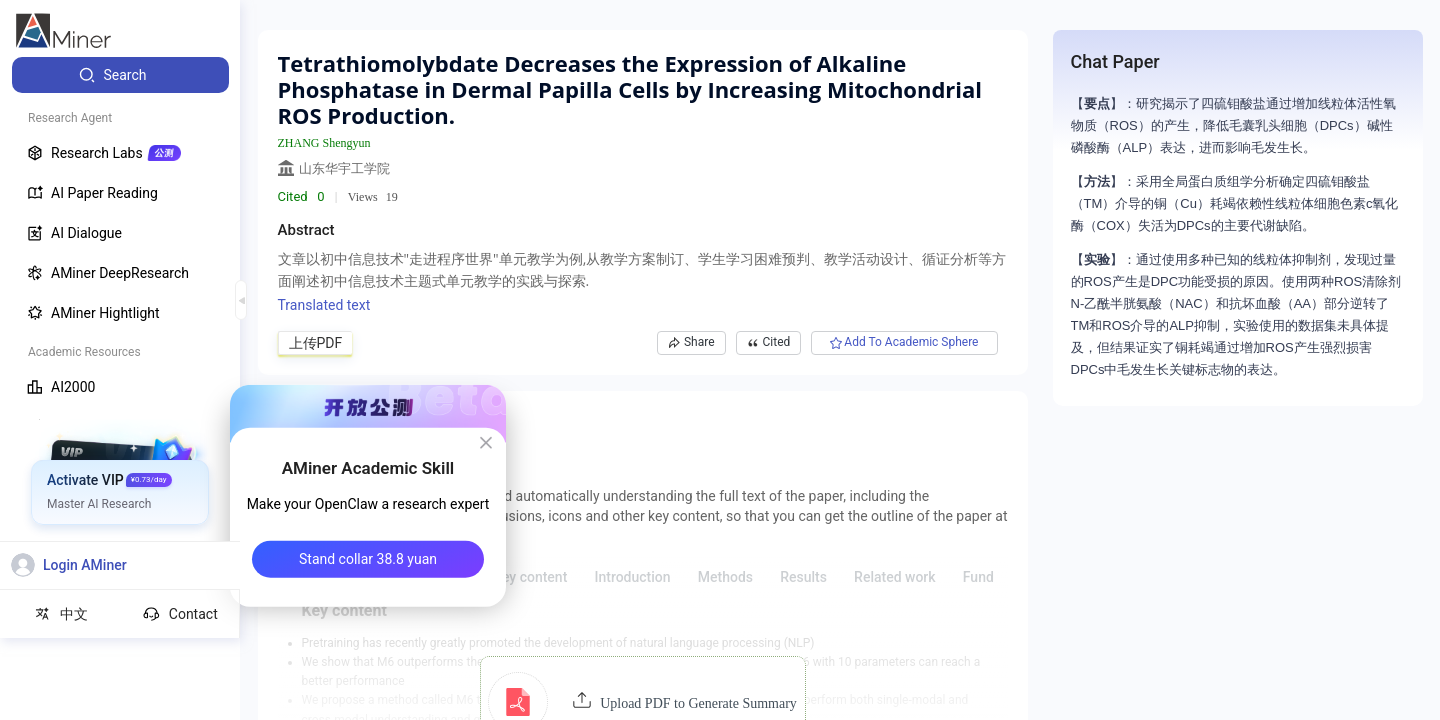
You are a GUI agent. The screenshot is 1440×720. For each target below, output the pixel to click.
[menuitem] (120, 75)
